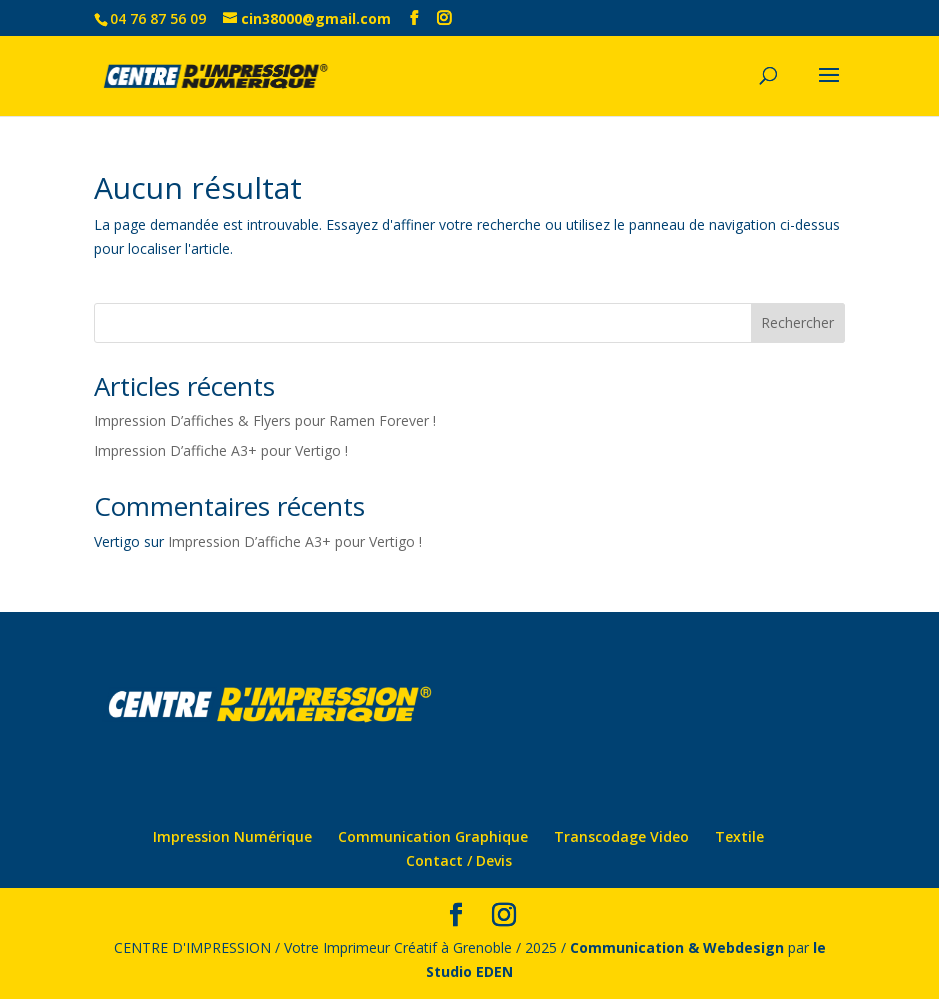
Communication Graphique (433, 836)
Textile (739, 836)
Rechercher (797, 322)
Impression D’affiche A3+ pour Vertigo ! (221, 450)
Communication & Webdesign (677, 947)
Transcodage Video (621, 836)
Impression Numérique (232, 836)
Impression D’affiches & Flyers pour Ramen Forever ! (265, 420)
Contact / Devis (459, 860)
